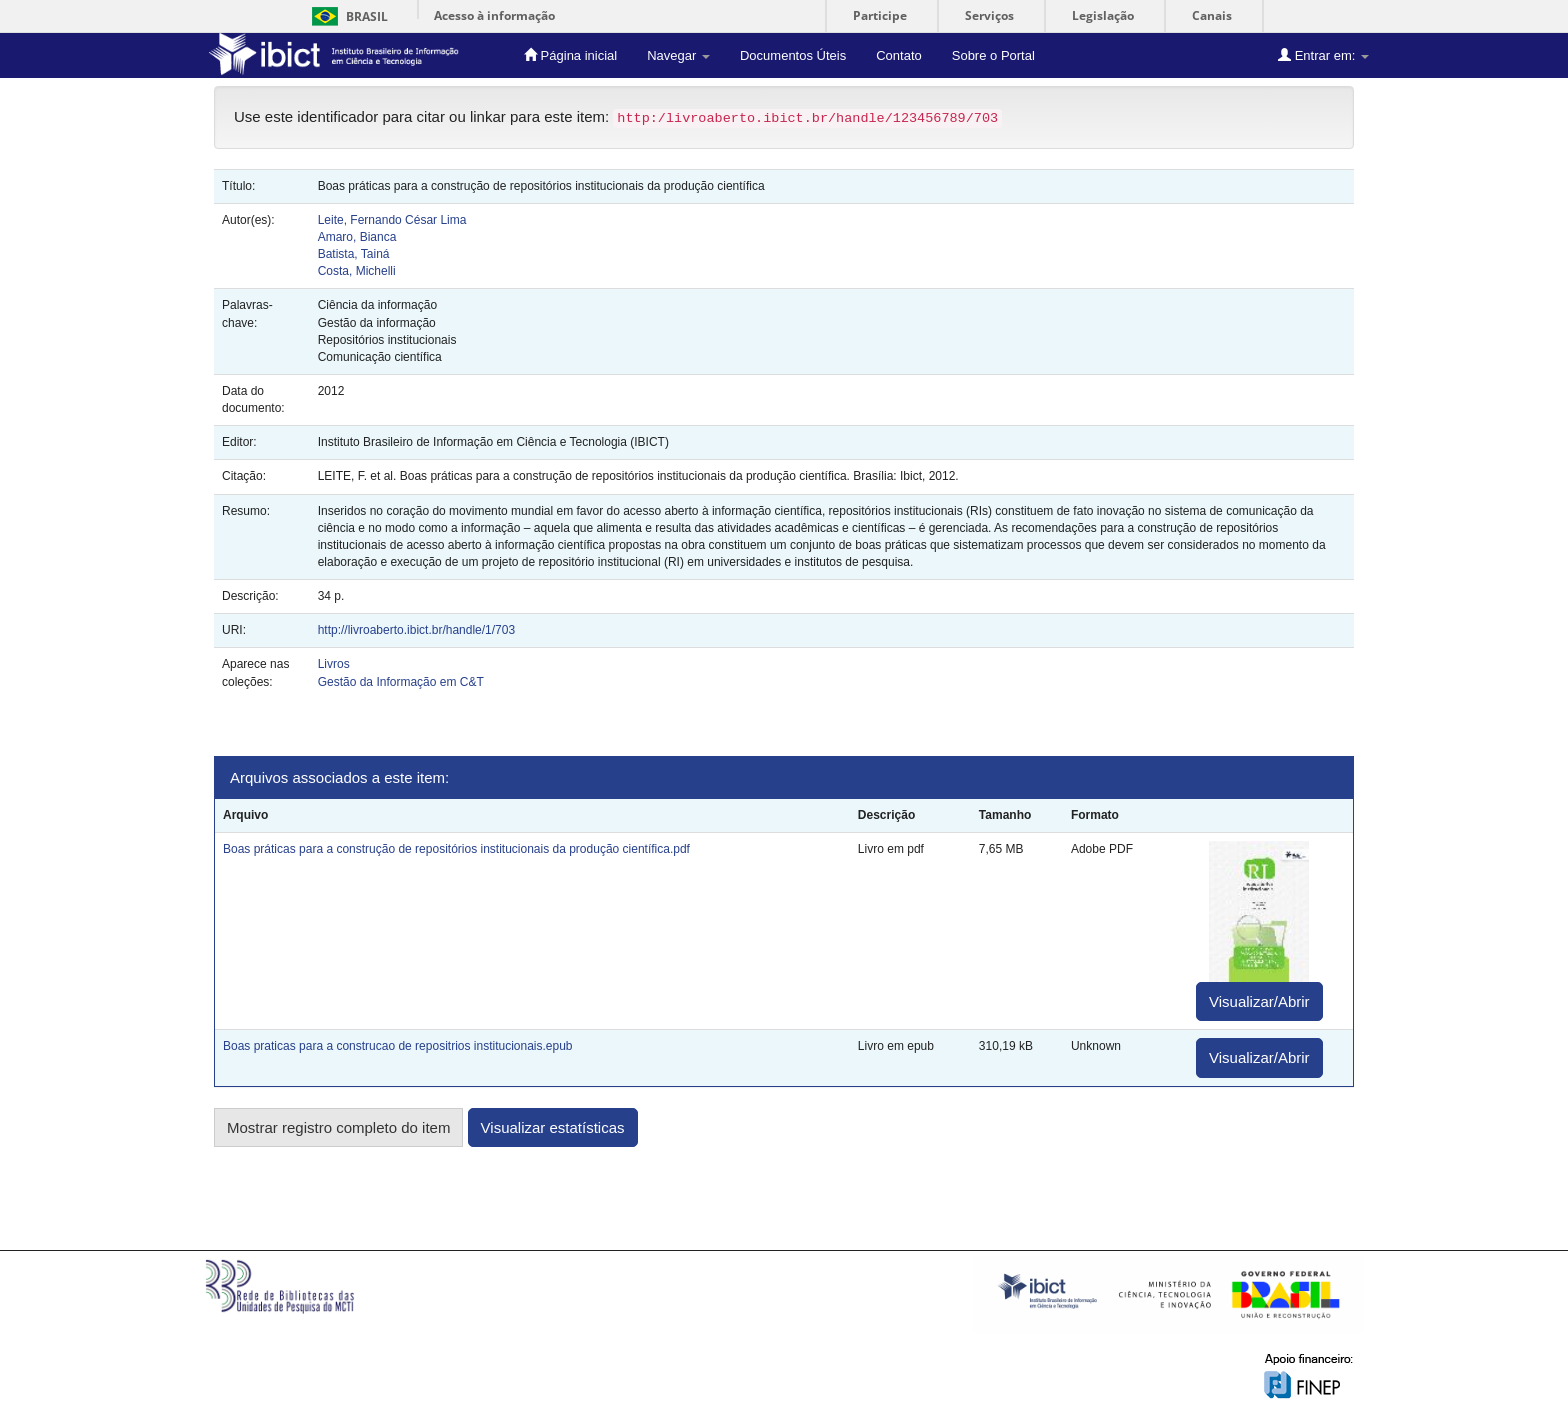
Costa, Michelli (357, 271)
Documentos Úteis (793, 55)
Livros (334, 664)
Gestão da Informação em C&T (401, 682)
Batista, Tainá (354, 254)
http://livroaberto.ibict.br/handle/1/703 (416, 630)
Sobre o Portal (993, 55)
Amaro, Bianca (357, 237)
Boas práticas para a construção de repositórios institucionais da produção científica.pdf (456, 849)
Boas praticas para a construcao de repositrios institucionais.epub (398, 1046)
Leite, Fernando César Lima (392, 220)
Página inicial (570, 55)
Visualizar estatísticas (553, 1127)
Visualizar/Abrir (1259, 1001)
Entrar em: (1323, 55)
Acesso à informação (494, 15)
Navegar (678, 55)
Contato (899, 55)
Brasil (346, 16)
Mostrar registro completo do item (338, 1127)
